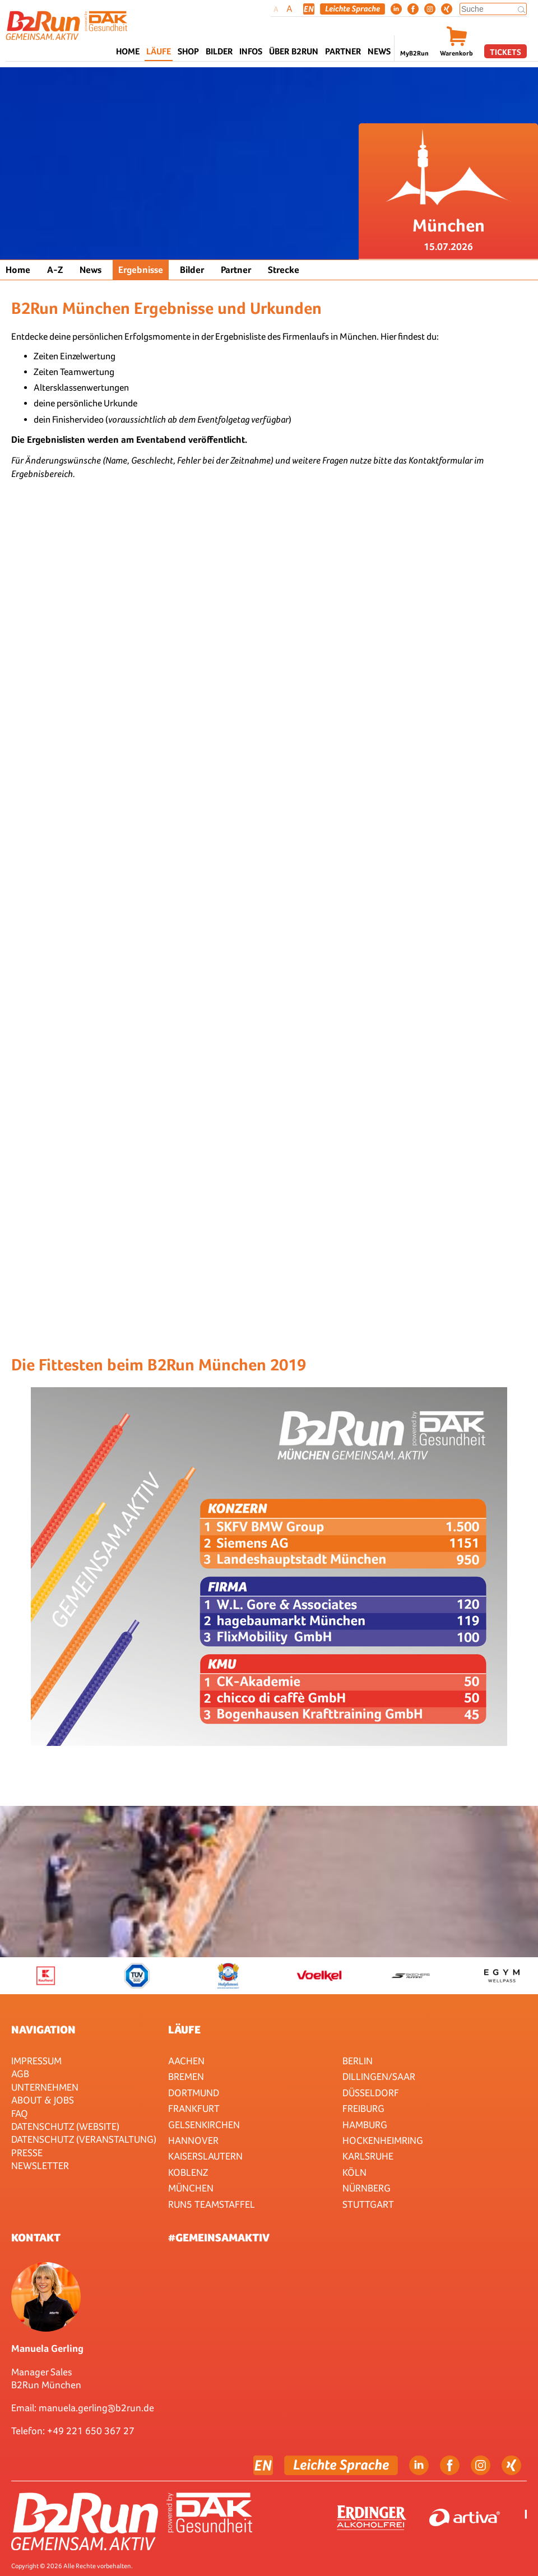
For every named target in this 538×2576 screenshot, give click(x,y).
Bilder (219, 51)
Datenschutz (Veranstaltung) (83, 2139)
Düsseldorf (370, 2092)
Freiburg (363, 2108)
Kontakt (36, 2237)
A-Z (55, 270)
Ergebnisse (140, 270)
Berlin (357, 2061)
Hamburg (364, 2124)
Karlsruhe (367, 2156)
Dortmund (193, 2092)
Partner (236, 270)
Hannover (193, 2140)
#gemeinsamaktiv (219, 2237)
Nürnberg (366, 2188)
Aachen (186, 2061)
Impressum (36, 2061)
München (191, 2188)
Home (128, 51)
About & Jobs (42, 2100)
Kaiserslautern (205, 2156)
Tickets (505, 52)
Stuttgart (368, 2204)
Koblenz (188, 2172)
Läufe (184, 2029)
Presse (27, 2152)
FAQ (19, 2113)
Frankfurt (194, 2108)
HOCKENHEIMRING (382, 2140)
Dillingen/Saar (378, 2076)
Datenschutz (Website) (65, 2126)
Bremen (186, 2076)
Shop (188, 51)
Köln (354, 2172)
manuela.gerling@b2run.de (96, 2407)
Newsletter (40, 2165)
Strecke (283, 270)
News (379, 51)
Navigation (43, 2029)
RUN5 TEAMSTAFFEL (211, 2204)
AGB (20, 2073)
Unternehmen (44, 2087)
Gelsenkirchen (204, 2124)
